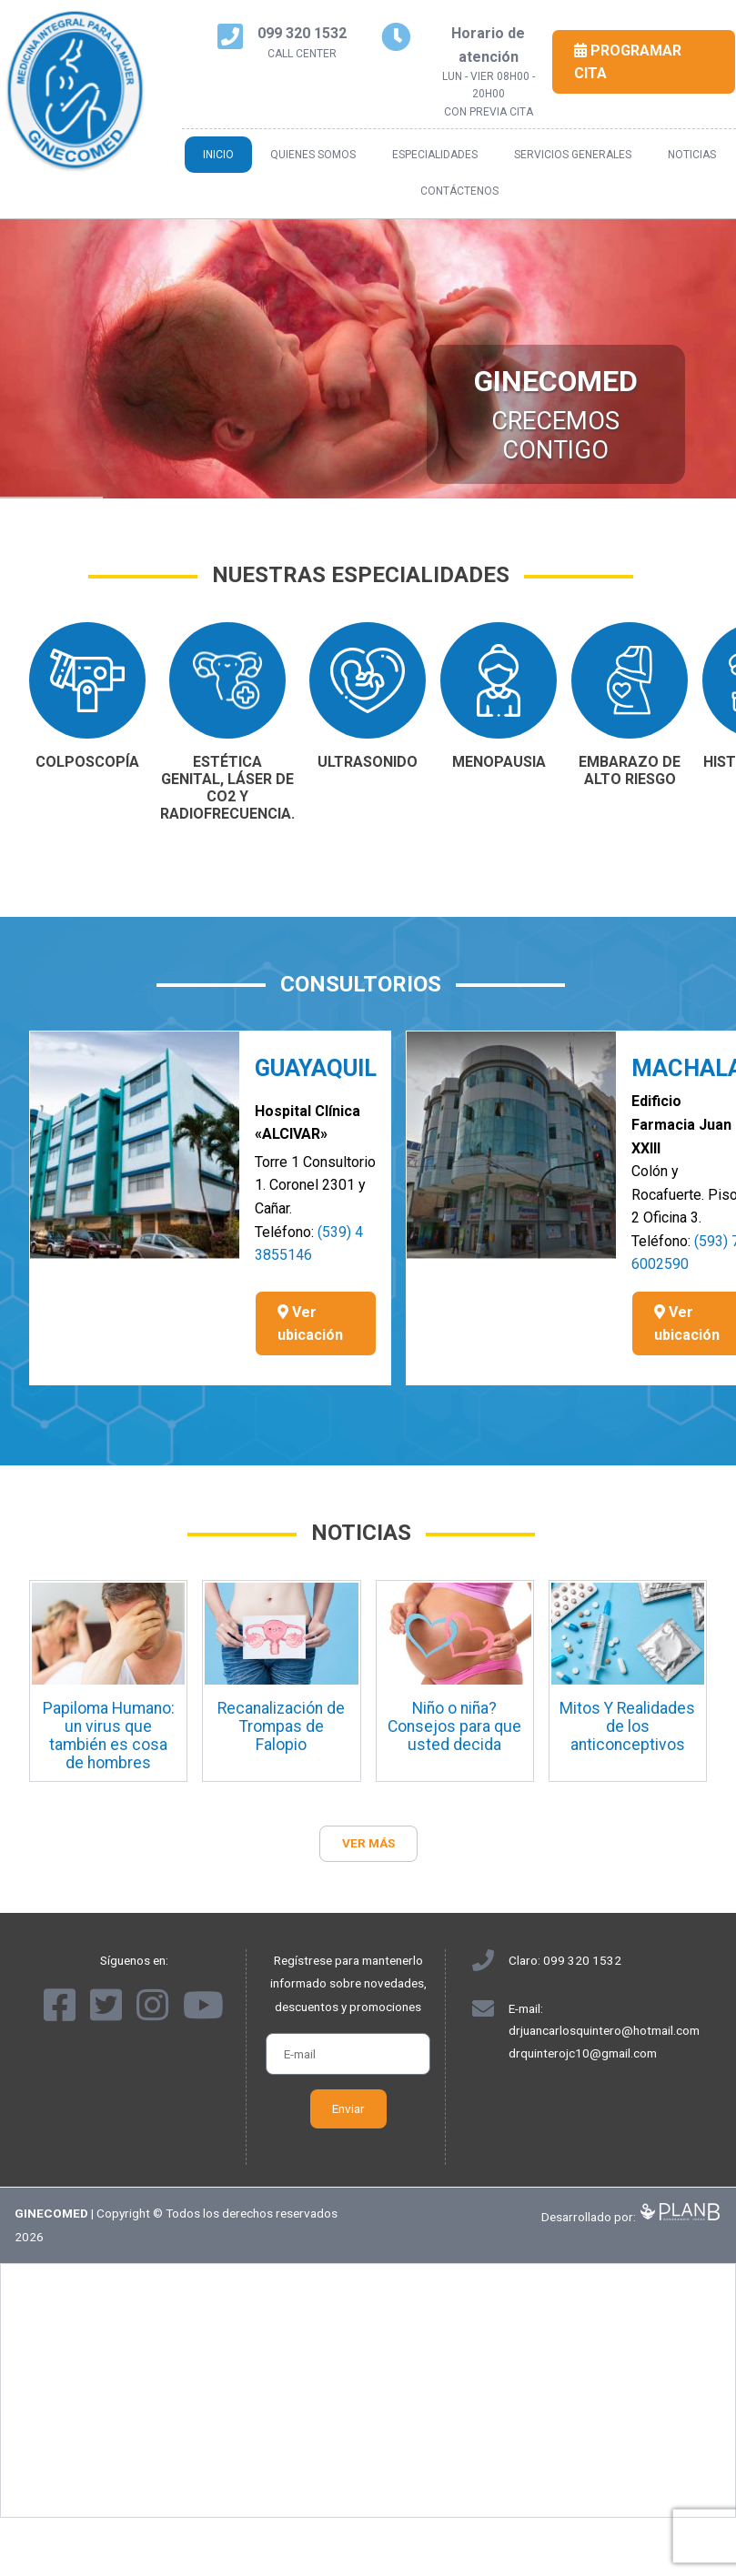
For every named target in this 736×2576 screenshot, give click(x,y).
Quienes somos (313, 154)
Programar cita (627, 62)
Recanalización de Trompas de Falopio (281, 1726)
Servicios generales (572, 154)
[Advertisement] (368, 2390)
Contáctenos (459, 191)
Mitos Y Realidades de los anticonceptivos (627, 1726)
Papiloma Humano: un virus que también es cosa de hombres (109, 1735)
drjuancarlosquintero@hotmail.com (604, 2030)
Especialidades (435, 154)
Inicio (218, 154)
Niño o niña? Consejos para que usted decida (454, 1726)
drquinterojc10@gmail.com (583, 2053)
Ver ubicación (310, 1323)
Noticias (692, 154)
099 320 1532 (582, 1960)
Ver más (368, 1843)
